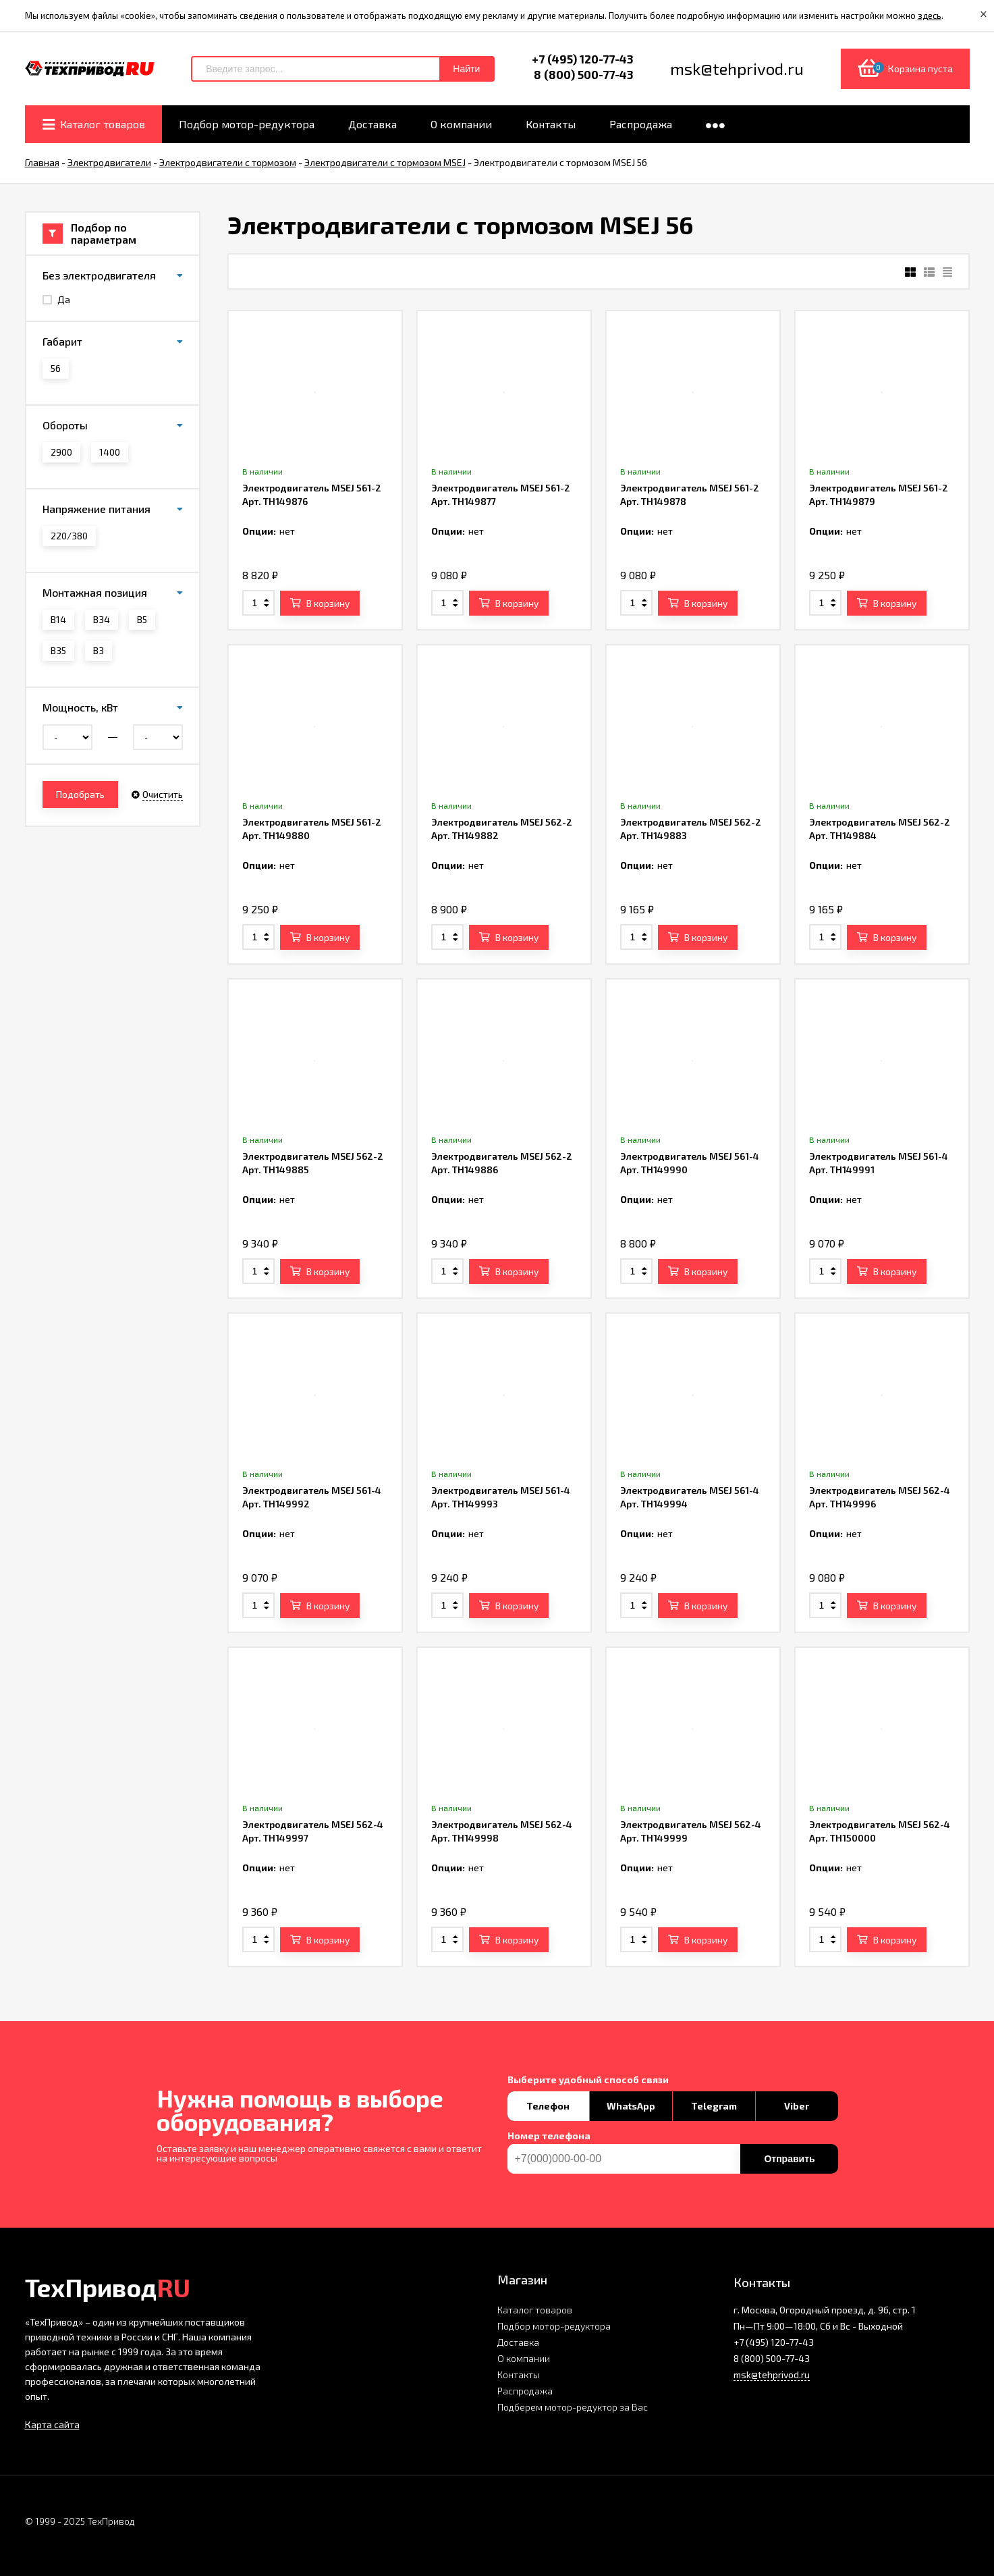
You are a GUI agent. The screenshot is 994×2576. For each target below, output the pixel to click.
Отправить (789, 2158)
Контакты (518, 2374)
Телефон (548, 2106)
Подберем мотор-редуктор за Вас (572, 2407)
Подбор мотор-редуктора (554, 2326)
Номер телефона (548, 2136)
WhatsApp (631, 2106)
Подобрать (80, 794)
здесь (929, 15)
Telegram (714, 2106)
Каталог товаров (534, 2309)
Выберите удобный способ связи (588, 2080)
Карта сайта (52, 2424)
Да (56, 299)
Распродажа (525, 2390)
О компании (523, 2358)
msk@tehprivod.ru (772, 2374)
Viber (796, 2106)
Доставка (518, 2342)
